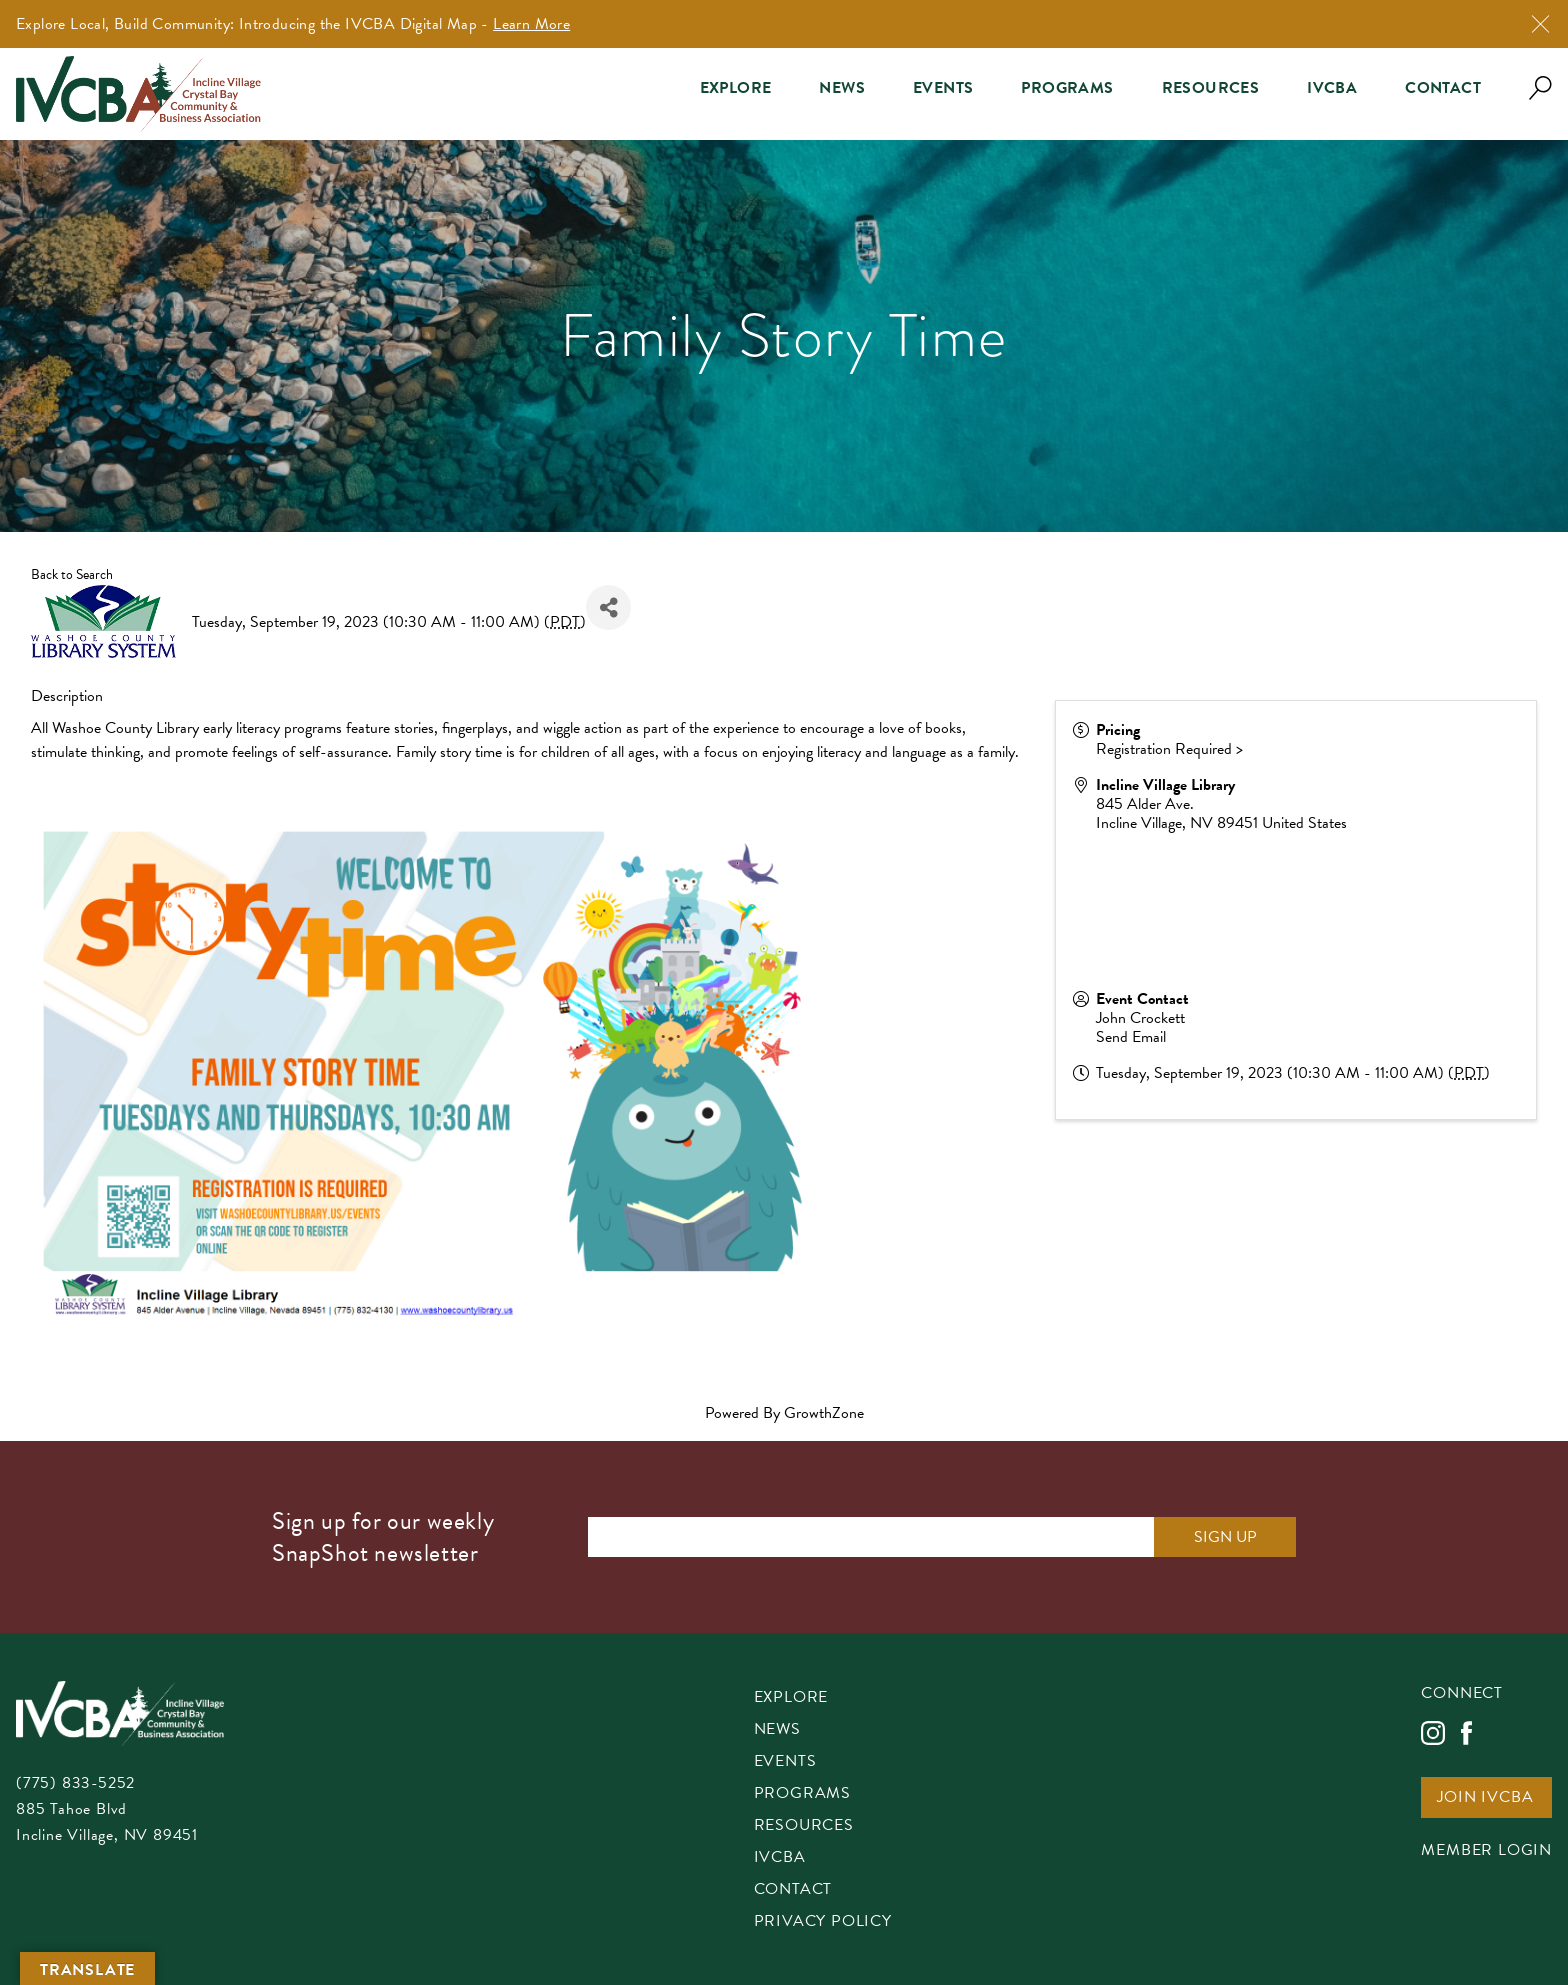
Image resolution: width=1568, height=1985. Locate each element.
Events (943, 88)
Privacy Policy (823, 1922)
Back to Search (72, 574)
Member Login (1486, 1851)
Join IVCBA (1485, 1798)
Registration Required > (1169, 749)
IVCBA (1332, 88)
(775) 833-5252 (75, 1783)
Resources (1211, 88)
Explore (736, 88)
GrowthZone (824, 1413)
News (842, 88)
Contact (1443, 88)
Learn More (531, 24)
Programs (1067, 88)
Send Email (1131, 1037)
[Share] (608, 607)
